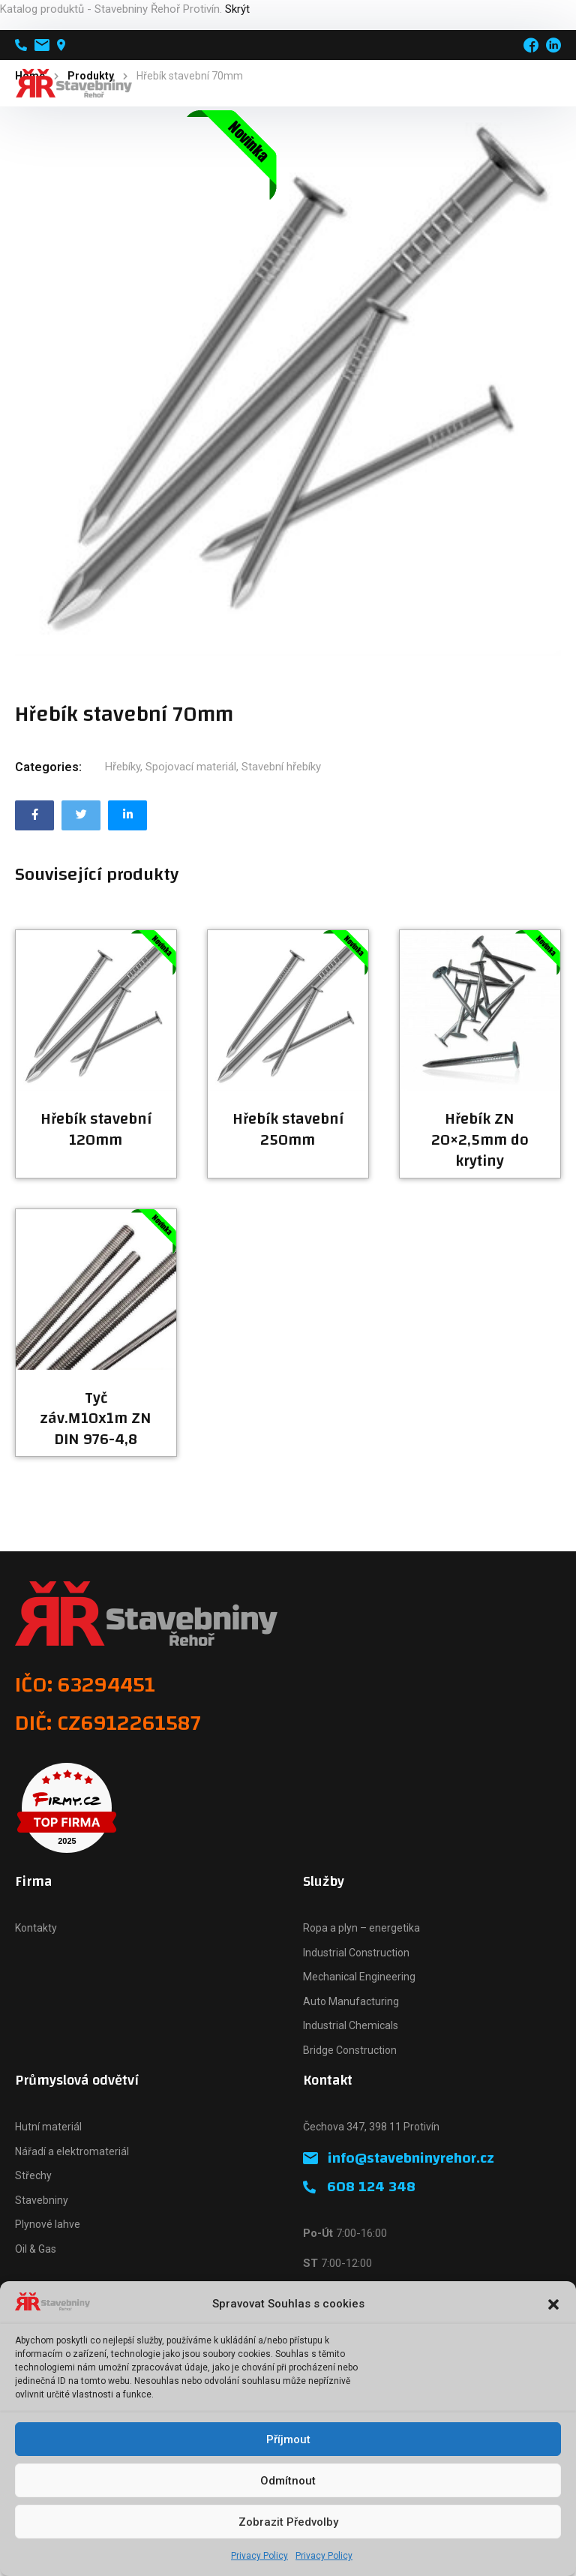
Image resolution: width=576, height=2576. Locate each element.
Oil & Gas (35, 2249)
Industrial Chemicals (350, 2025)
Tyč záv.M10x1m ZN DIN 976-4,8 (96, 1419)
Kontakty (36, 1928)
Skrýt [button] (237, 9)
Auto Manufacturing (351, 2001)
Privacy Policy (259, 2555)
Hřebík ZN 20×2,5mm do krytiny (480, 1140)
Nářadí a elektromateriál (72, 2151)
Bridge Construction (350, 2050)
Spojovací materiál (191, 766)
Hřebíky (122, 766)
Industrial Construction (356, 1953)
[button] (553, 2304)
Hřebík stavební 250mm (288, 1130)
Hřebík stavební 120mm (96, 1130)
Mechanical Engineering (359, 1977)
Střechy (33, 2175)
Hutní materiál (48, 2127)
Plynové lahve (47, 2224)
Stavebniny (41, 2200)
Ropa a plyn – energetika (361, 1928)
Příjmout (288, 2439)
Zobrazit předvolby (288, 2522)
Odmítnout (288, 2480)
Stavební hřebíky (281, 766)
